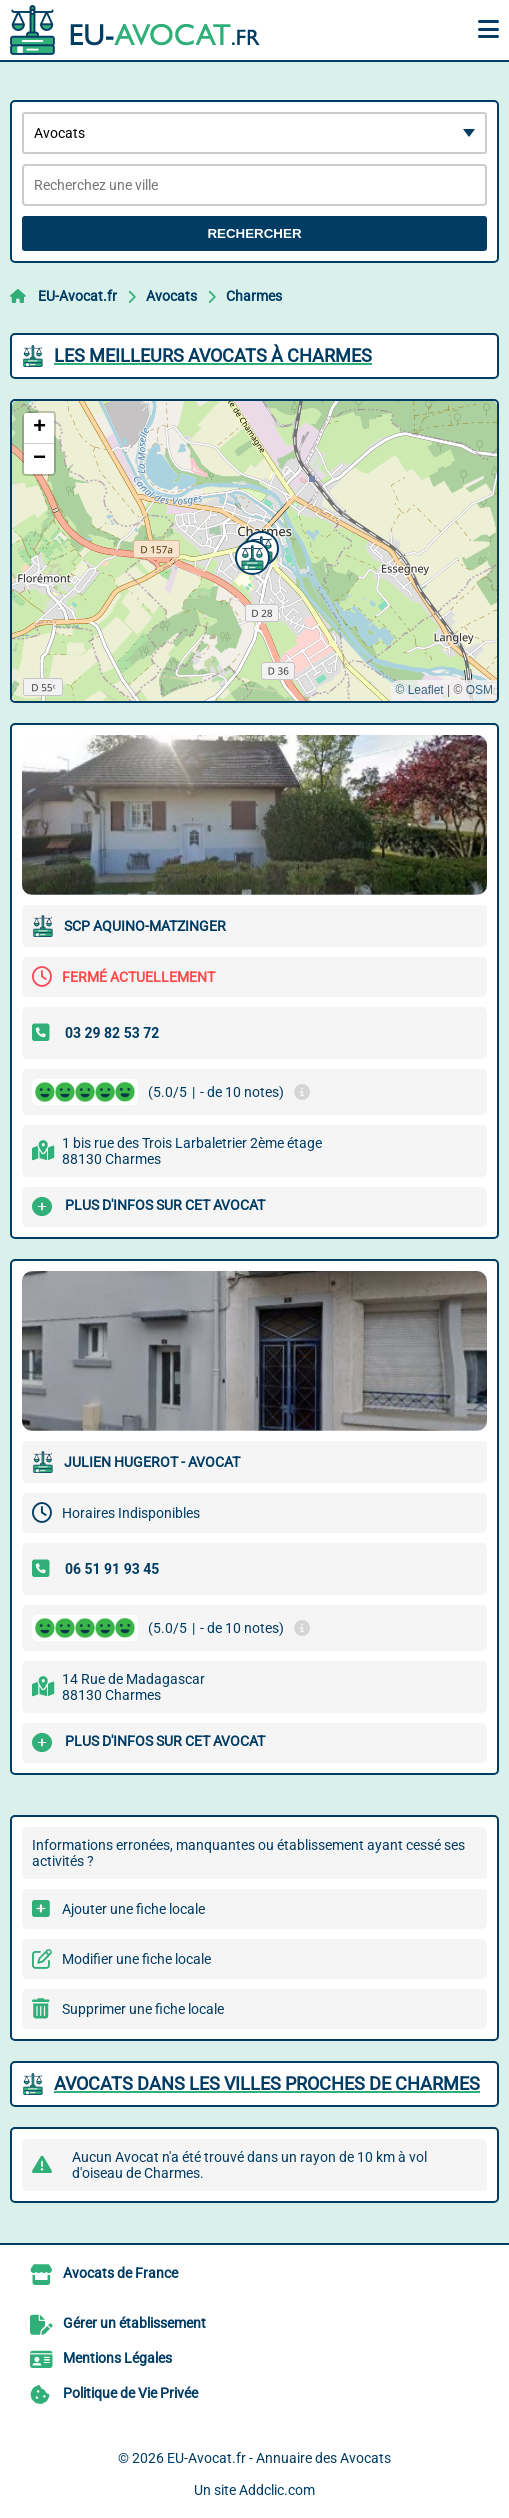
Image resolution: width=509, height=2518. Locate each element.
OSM (479, 690)
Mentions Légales (117, 2358)
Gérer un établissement (134, 2323)
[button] (250, 555)
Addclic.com (277, 2490)
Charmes (254, 296)
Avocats (171, 296)
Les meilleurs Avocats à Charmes (213, 355)
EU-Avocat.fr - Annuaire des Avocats (279, 2458)
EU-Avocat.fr (77, 296)
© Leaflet (419, 690)
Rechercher (254, 233)
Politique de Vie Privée (130, 2393)
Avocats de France (120, 2273)
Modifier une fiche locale (136, 1959)
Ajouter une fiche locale (133, 1909)
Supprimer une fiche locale (143, 2009)
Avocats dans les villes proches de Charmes (267, 2083)
